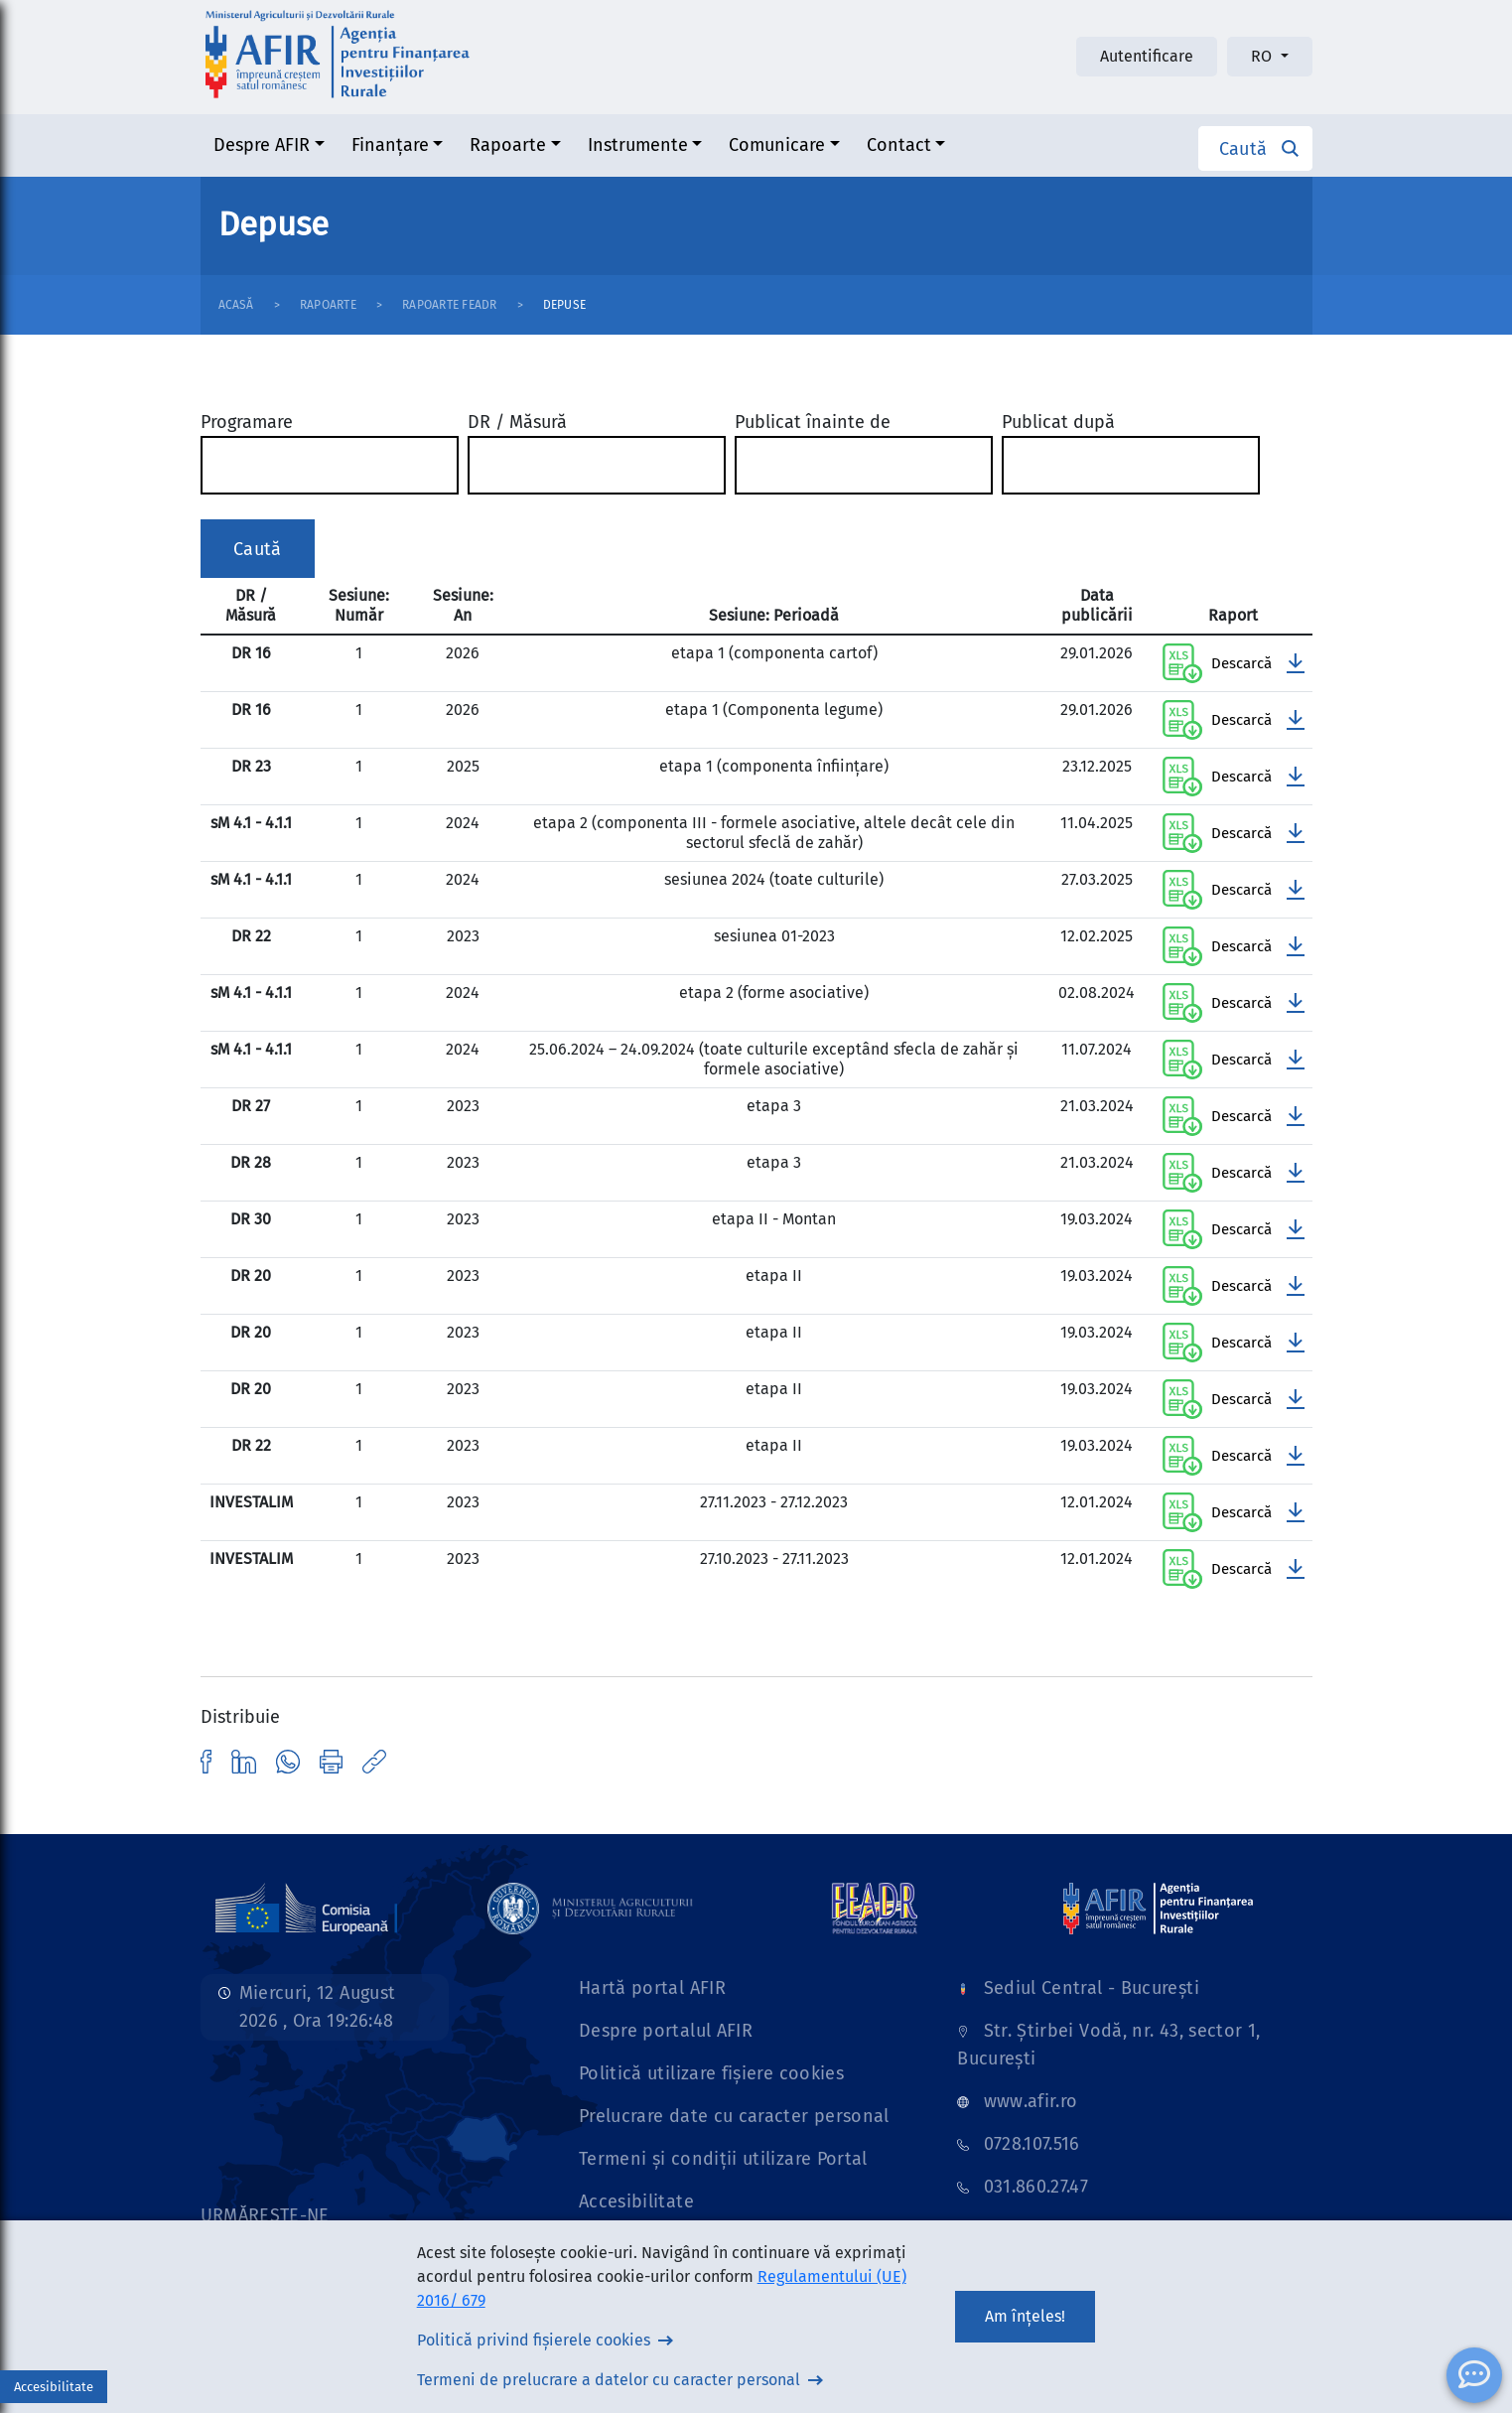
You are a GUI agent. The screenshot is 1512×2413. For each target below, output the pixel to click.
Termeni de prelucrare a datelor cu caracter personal (608, 2379)
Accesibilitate (636, 2201)
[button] (1255, 148)
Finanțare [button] (390, 145)
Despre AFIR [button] (261, 145)
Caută (257, 549)
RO (1263, 56)
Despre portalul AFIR (666, 2031)
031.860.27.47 (1036, 2187)
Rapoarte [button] (508, 145)
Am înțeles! (1025, 2316)
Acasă (236, 305)
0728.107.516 (1032, 2144)
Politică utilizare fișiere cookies (711, 2073)
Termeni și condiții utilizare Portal (723, 2159)
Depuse (564, 305)
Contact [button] (899, 145)
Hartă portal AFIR (652, 1988)
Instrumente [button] (638, 145)
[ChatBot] (1474, 2375)
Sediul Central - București (1091, 1988)
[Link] (307, 1907)
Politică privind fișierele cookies (533, 2340)
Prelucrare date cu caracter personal (734, 2116)
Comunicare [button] (777, 145)
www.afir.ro (1031, 2101)
